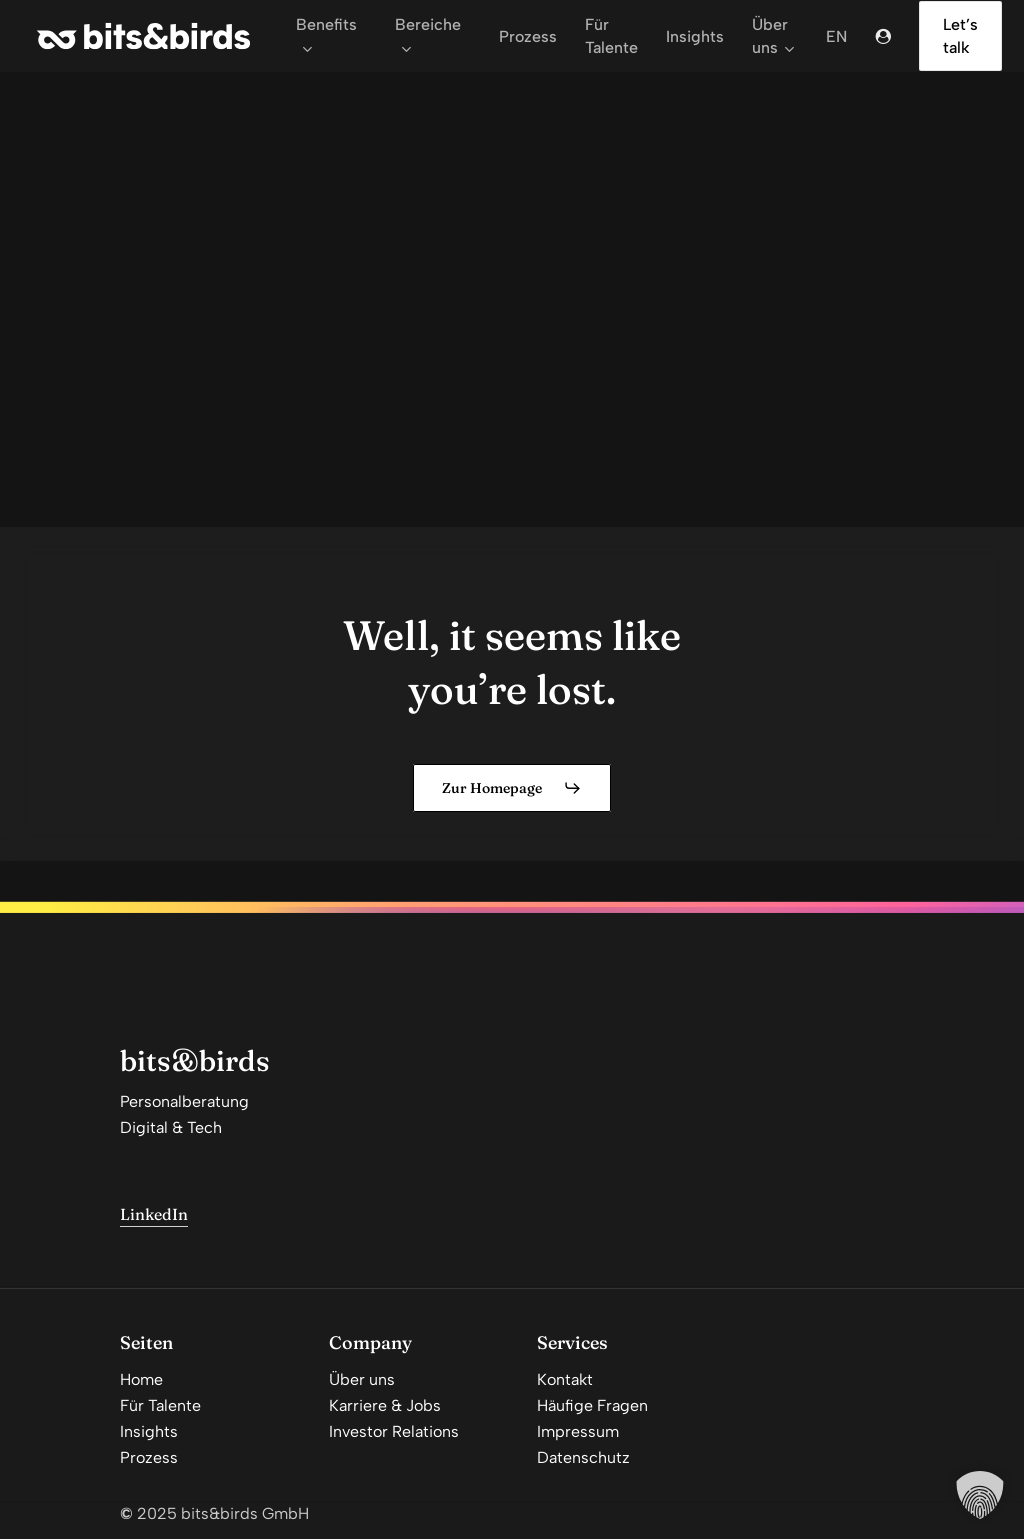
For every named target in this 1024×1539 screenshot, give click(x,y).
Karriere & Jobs (385, 1405)
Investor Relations (394, 1431)
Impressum (578, 1431)
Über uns (362, 1379)
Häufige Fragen (592, 1405)
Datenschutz (583, 1457)
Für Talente (160, 1405)
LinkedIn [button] (154, 1214)
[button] (512, 788)
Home (141, 1379)
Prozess (149, 1457)
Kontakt (565, 1379)
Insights (149, 1431)
